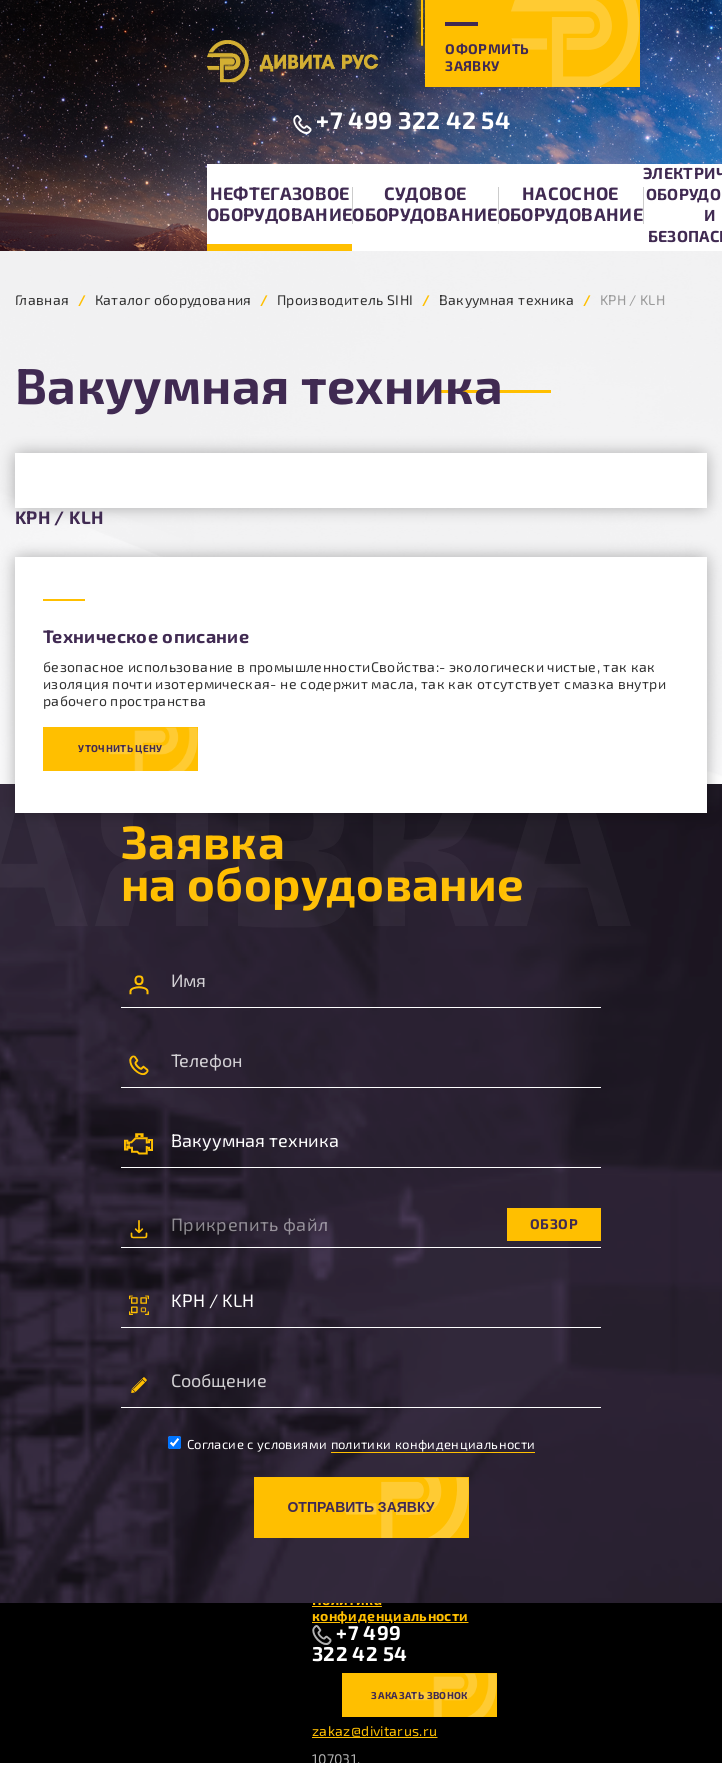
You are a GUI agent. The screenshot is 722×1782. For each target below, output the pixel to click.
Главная (42, 299)
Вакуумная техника (507, 299)
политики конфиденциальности (433, 1444)
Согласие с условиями (352, 1444)
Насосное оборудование (570, 203)
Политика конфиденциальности (390, 1607)
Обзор (554, 1223)
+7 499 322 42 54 (413, 119)
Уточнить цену (120, 748)
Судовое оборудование (424, 203)
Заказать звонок (419, 1695)
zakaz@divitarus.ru (374, 1730)
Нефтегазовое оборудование (279, 203)
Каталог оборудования (173, 299)
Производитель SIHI (345, 299)
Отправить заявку (360, 1507)
